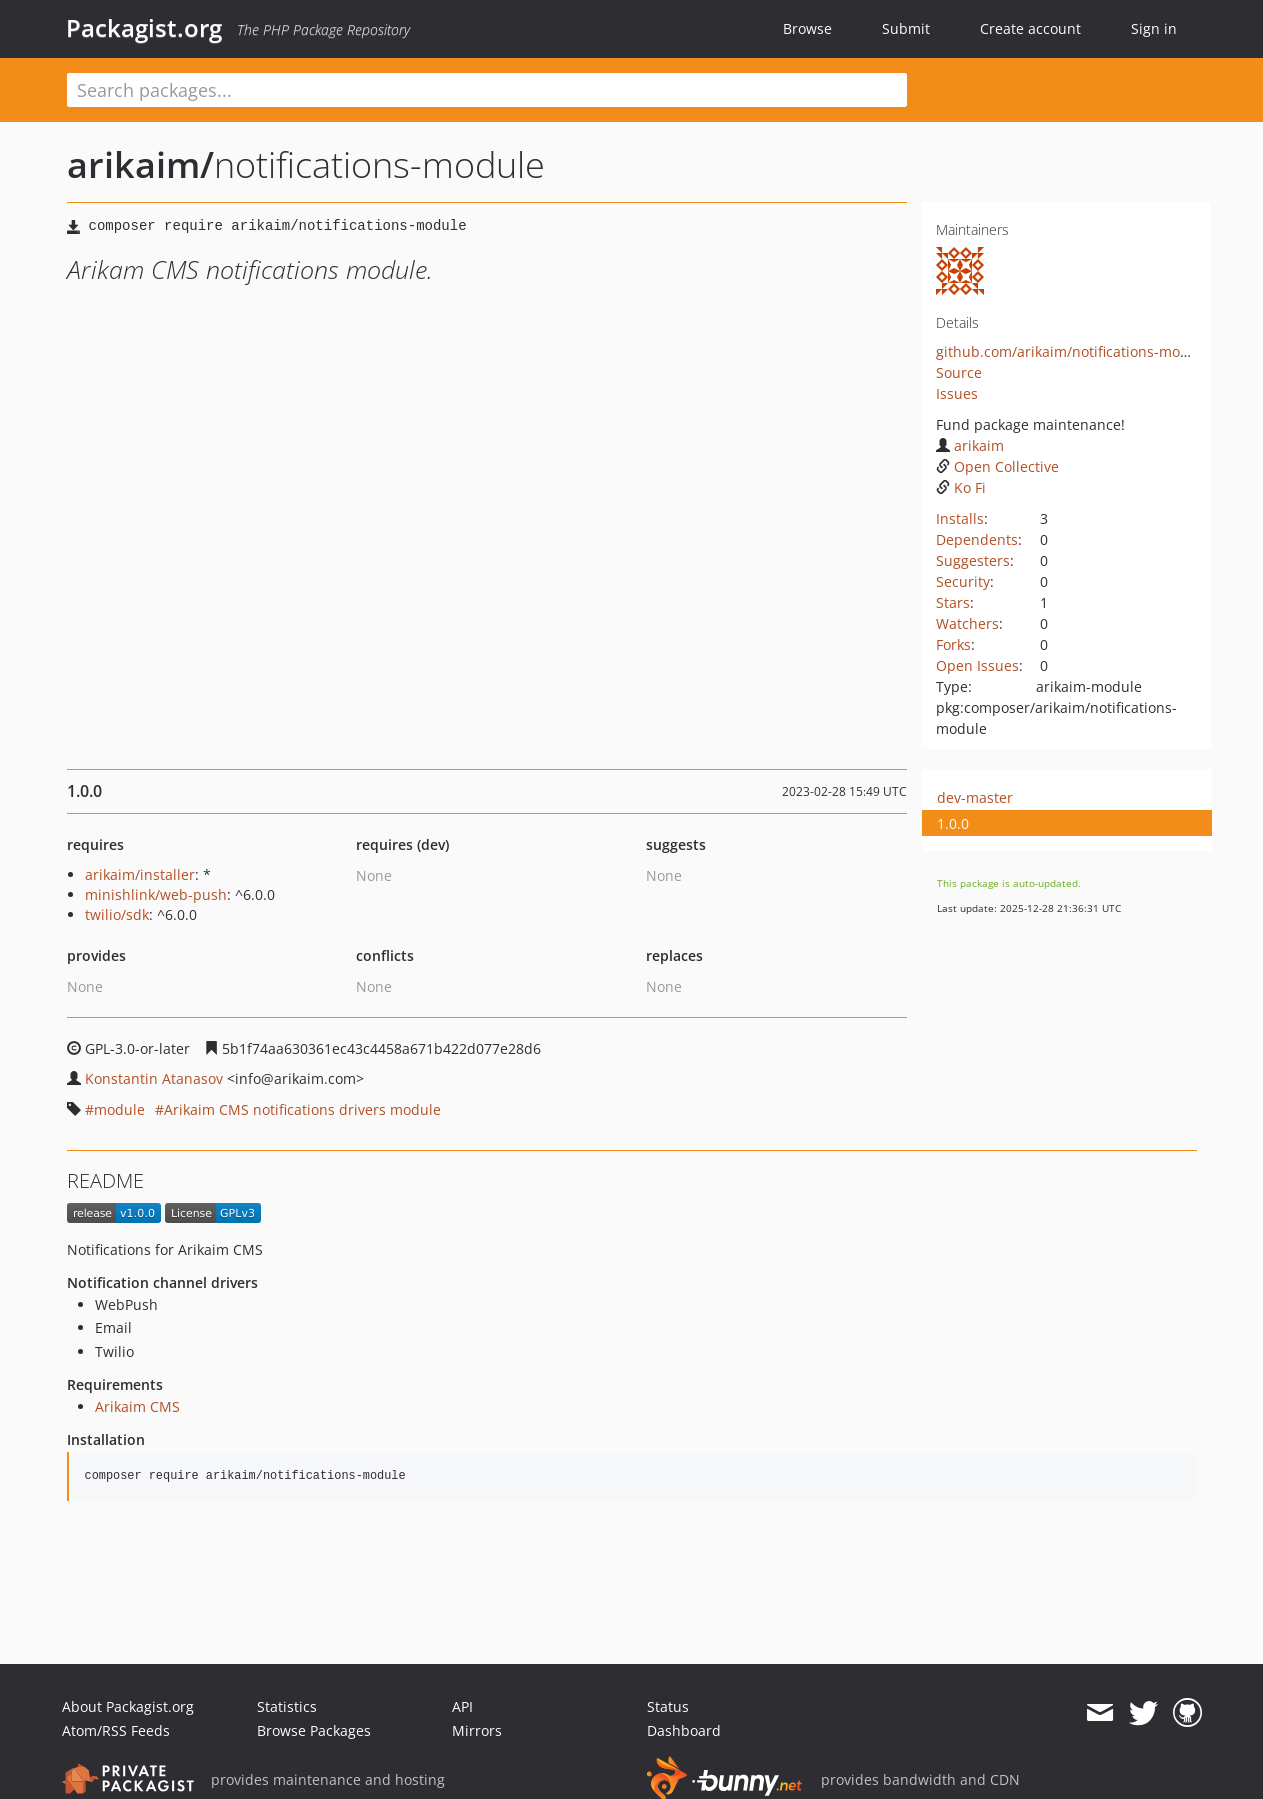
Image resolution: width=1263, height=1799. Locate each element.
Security (963, 581)
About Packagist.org (128, 1706)
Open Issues (977, 665)
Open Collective (997, 466)
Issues (957, 393)
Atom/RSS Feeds (116, 1730)
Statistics (287, 1706)
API (462, 1706)
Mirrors (477, 1730)
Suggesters (973, 560)
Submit (906, 28)
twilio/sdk (117, 914)
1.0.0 (953, 823)
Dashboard (684, 1730)
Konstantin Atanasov (154, 1078)
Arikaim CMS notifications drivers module (302, 1109)
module (119, 1109)
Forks (953, 644)
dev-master (975, 797)
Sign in (1154, 28)
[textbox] (487, 90)
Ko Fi (961, 487)
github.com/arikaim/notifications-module (1073, 351)
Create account (1030, 28)
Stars (953, 602)
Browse (807, 28)
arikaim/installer (140, 874)
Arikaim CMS (137, 1406)
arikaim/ (140, 164)
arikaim (970, 445)
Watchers (967, 623)
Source (959, 372)
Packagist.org (144, 28)
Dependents (977, 539)
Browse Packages (314, 1730)
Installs (960, 518)
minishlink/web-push (156, 894)
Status (668, 1706)
